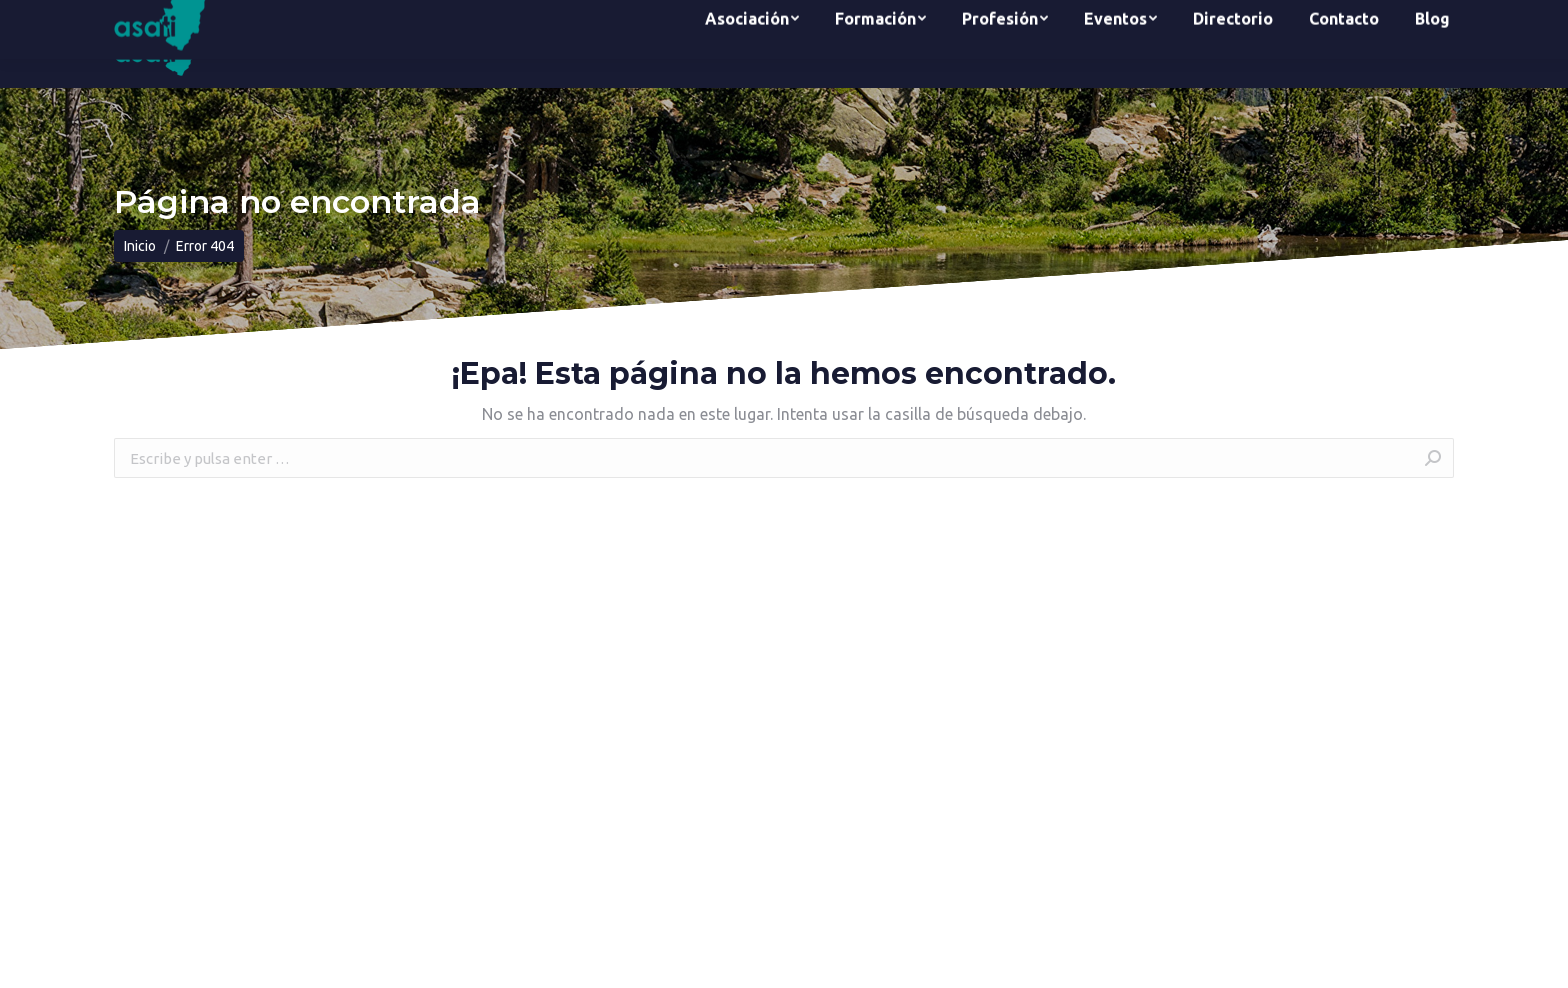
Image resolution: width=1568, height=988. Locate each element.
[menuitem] (752, 44)
